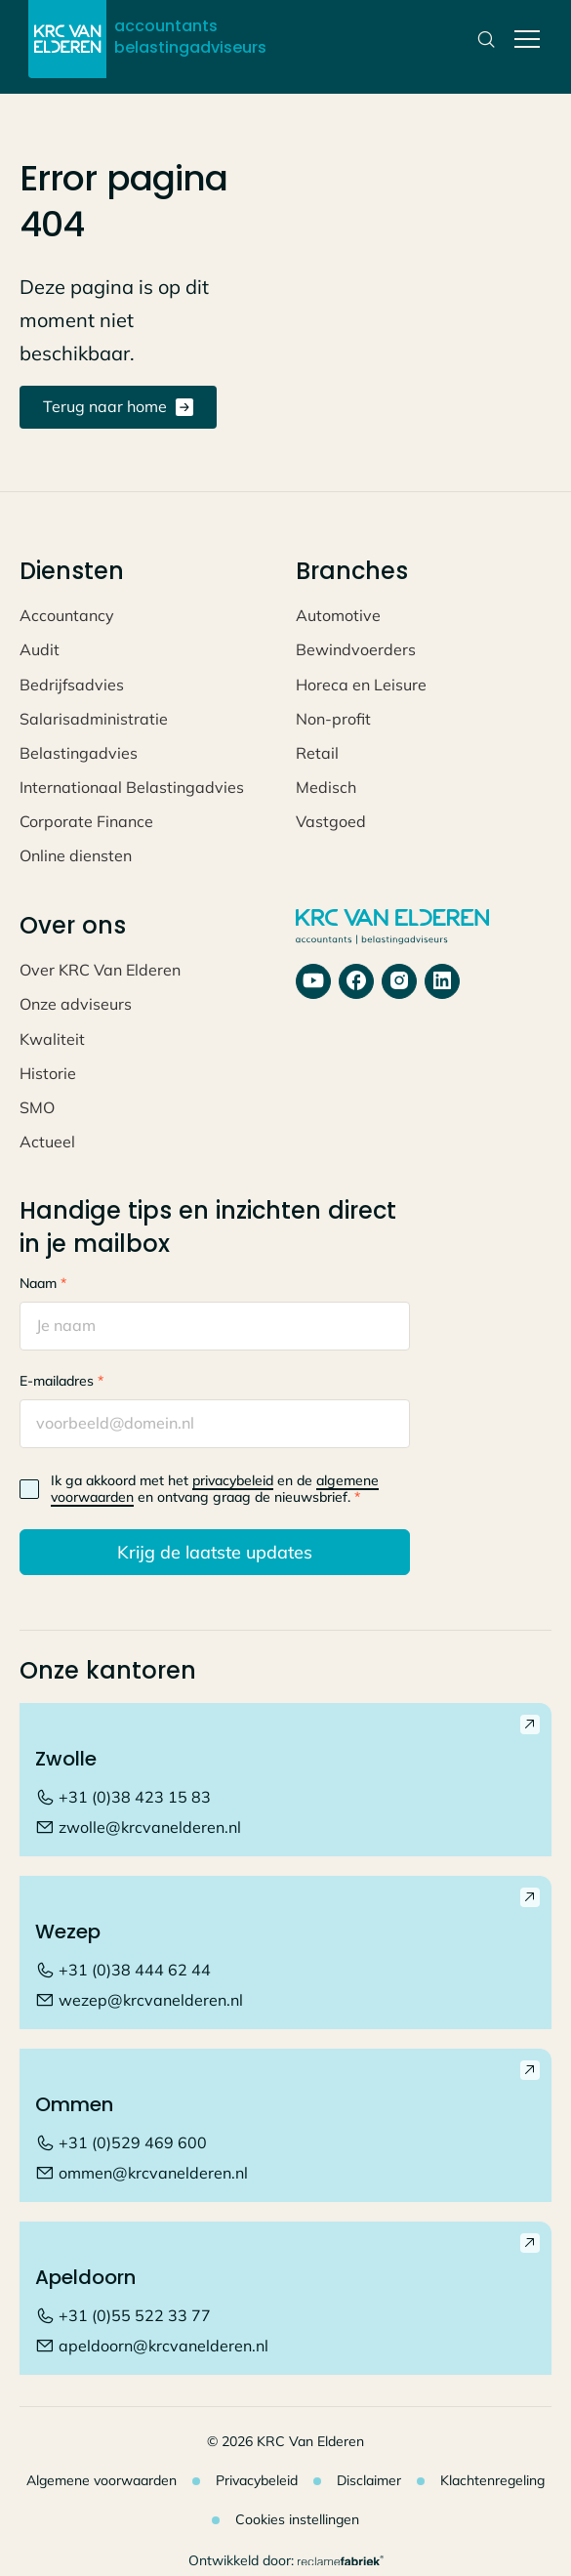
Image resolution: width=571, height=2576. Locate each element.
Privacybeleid (257, 2480)
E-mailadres (61, 1381)
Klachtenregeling (492, 2480)
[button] (523, 39)
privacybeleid (232, 1480)
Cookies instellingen (297, 2519)
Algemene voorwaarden (101, 2480)
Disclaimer (369, 2480)
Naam (43, 1283)
